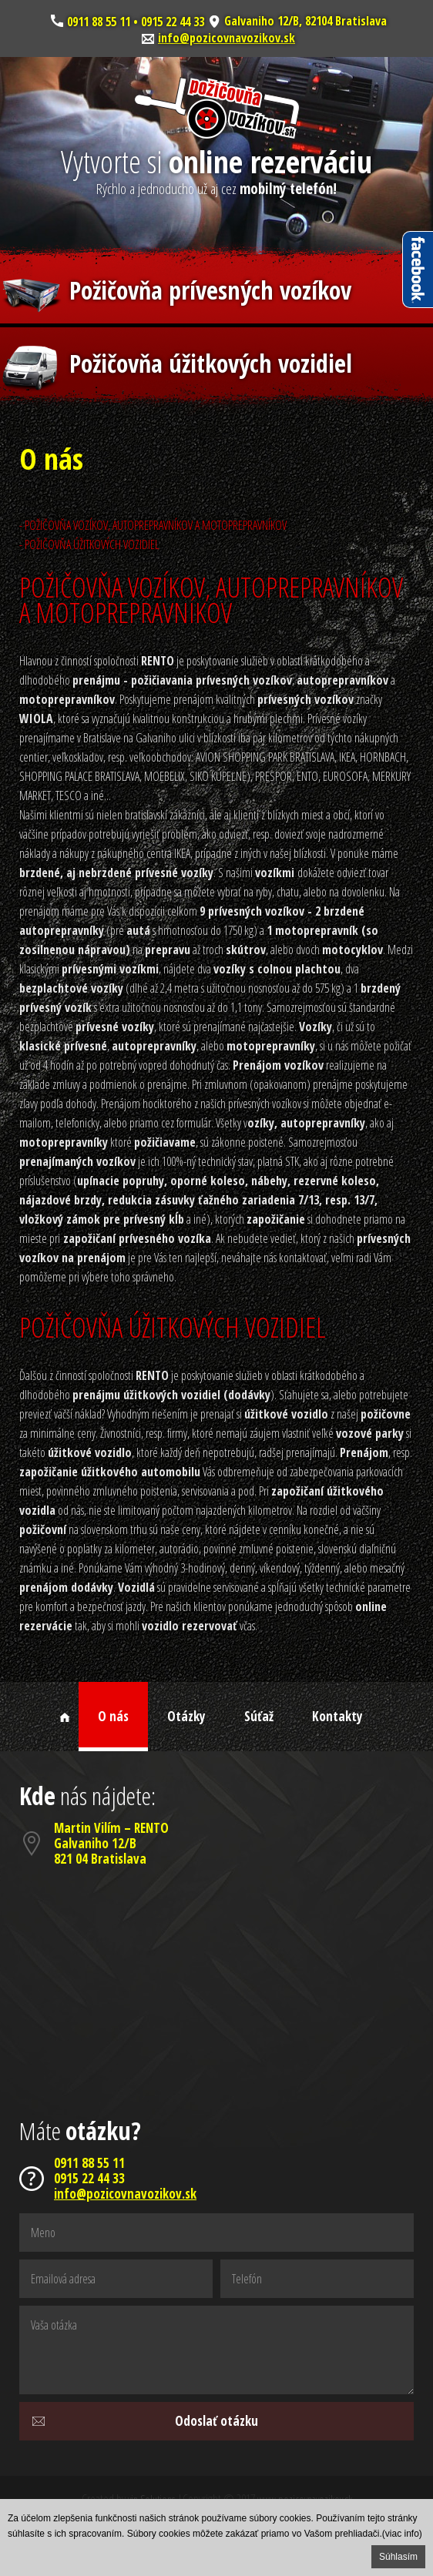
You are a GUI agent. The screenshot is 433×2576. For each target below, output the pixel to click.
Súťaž (259, 1716)
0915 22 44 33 (89, 2178)
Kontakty (337, 1716)
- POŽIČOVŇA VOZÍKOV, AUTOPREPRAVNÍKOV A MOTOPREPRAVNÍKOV (153, 525)
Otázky (186, 1716)
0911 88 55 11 (98, 20)
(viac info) (402, 2533)
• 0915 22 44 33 (167, 20)
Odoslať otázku (216, 2421)
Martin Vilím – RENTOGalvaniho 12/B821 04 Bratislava (111, 1843)
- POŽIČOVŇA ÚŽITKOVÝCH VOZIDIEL (89, 544)
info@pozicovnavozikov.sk (226, 37)
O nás (113, 1716)
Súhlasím (398, 2556)
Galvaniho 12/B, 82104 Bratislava (305, 20)
